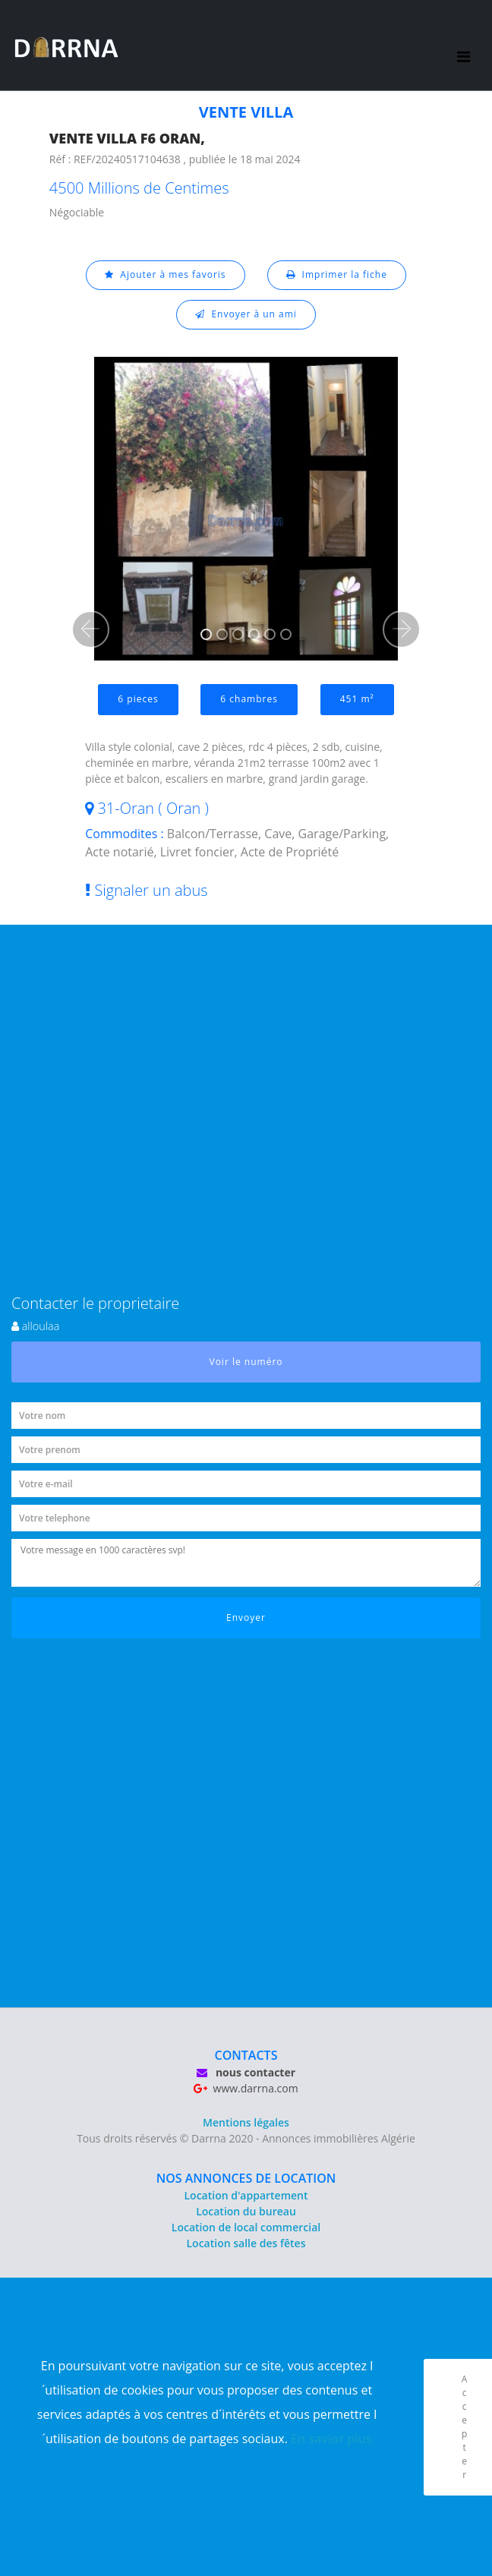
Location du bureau (246, 2211)
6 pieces (138, 698)
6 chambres (249, 698)
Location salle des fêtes (246, 2243)
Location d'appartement (246, 2195)
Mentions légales (246, 2122)
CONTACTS (246, 2055)
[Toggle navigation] (464, 45)
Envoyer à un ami (246, 313)
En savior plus (331, 2438)
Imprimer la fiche (336, 274)
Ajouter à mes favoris (165, 274)
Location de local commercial (246, 2227)
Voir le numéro (246, 1361)
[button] (90, 629)
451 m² (357, 698)
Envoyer (246, 1617)
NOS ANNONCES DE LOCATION (246, 2178)
